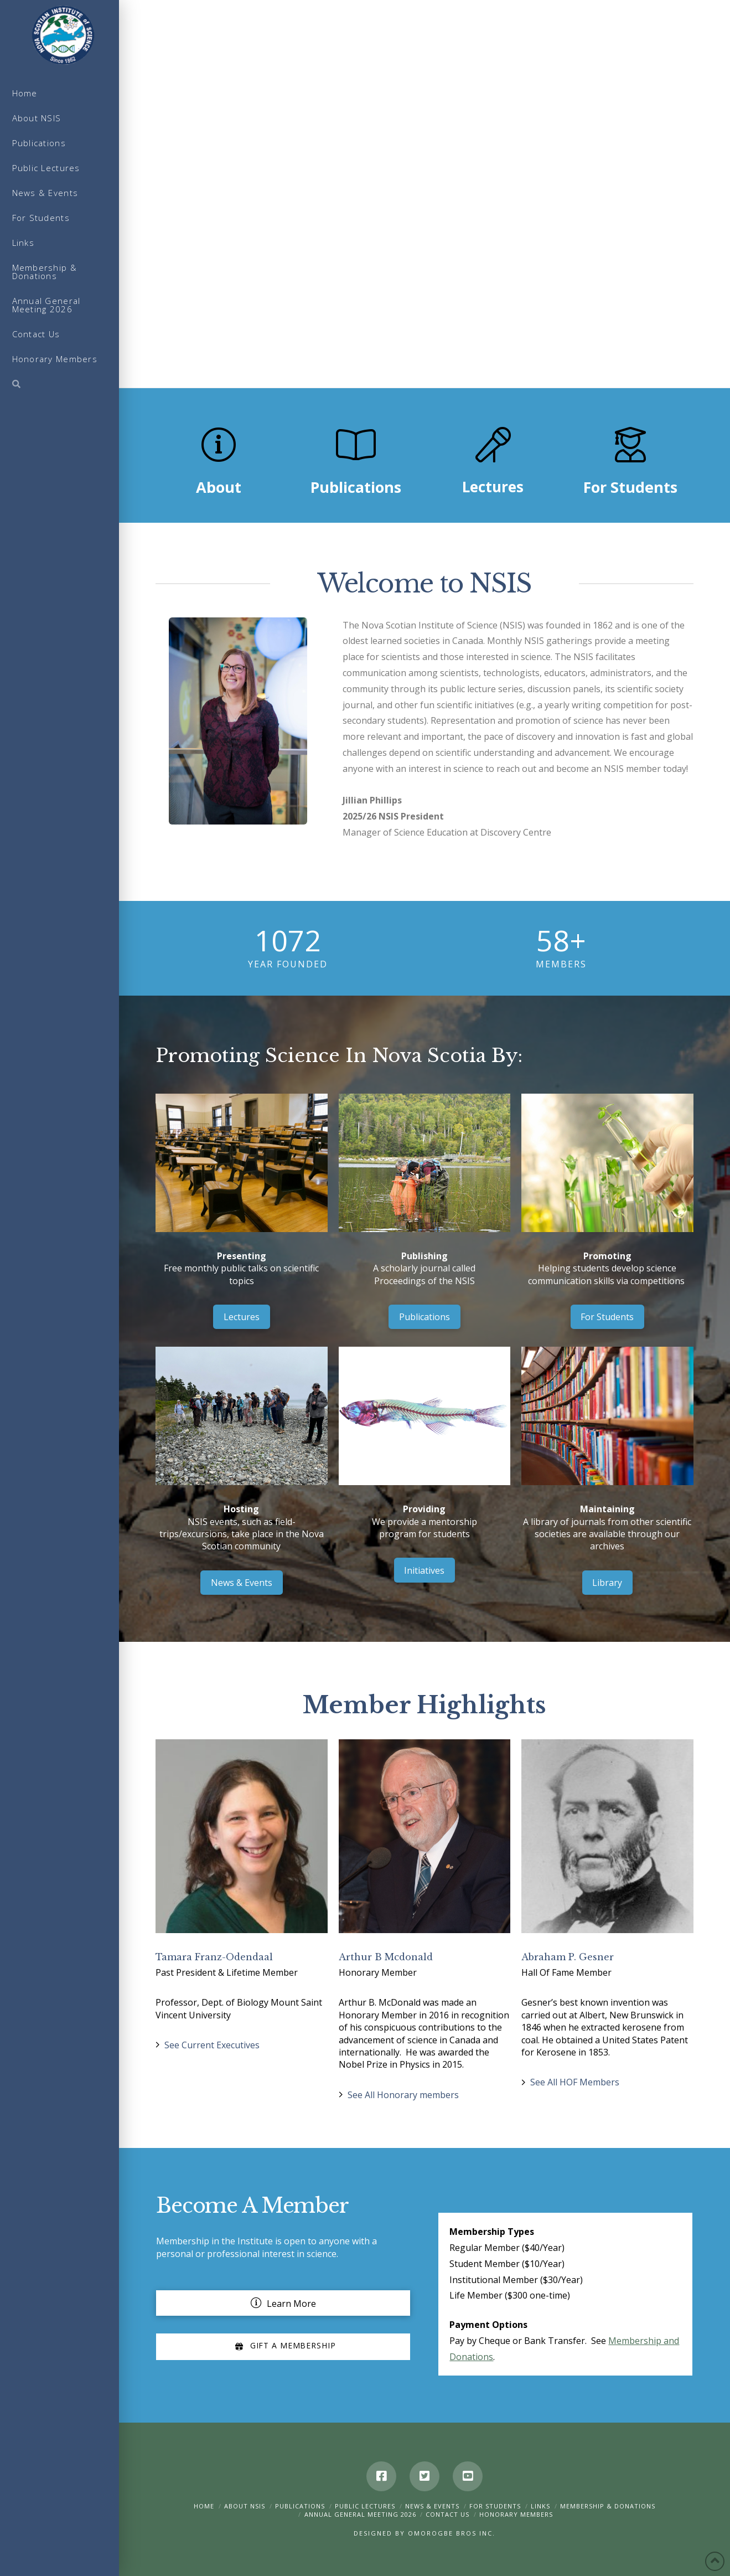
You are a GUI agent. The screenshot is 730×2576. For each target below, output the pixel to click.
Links (540, 2506)
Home (204, 2506)
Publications (300, 2506)
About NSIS (244, 2506)
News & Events (432, 2506)
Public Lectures (365, 2506)
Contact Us (447, 2514)
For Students (495, 2506)
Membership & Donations (607, 2506)
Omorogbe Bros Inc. (451, 2533)
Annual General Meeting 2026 (360, 2514)
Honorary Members (516, 2514)
